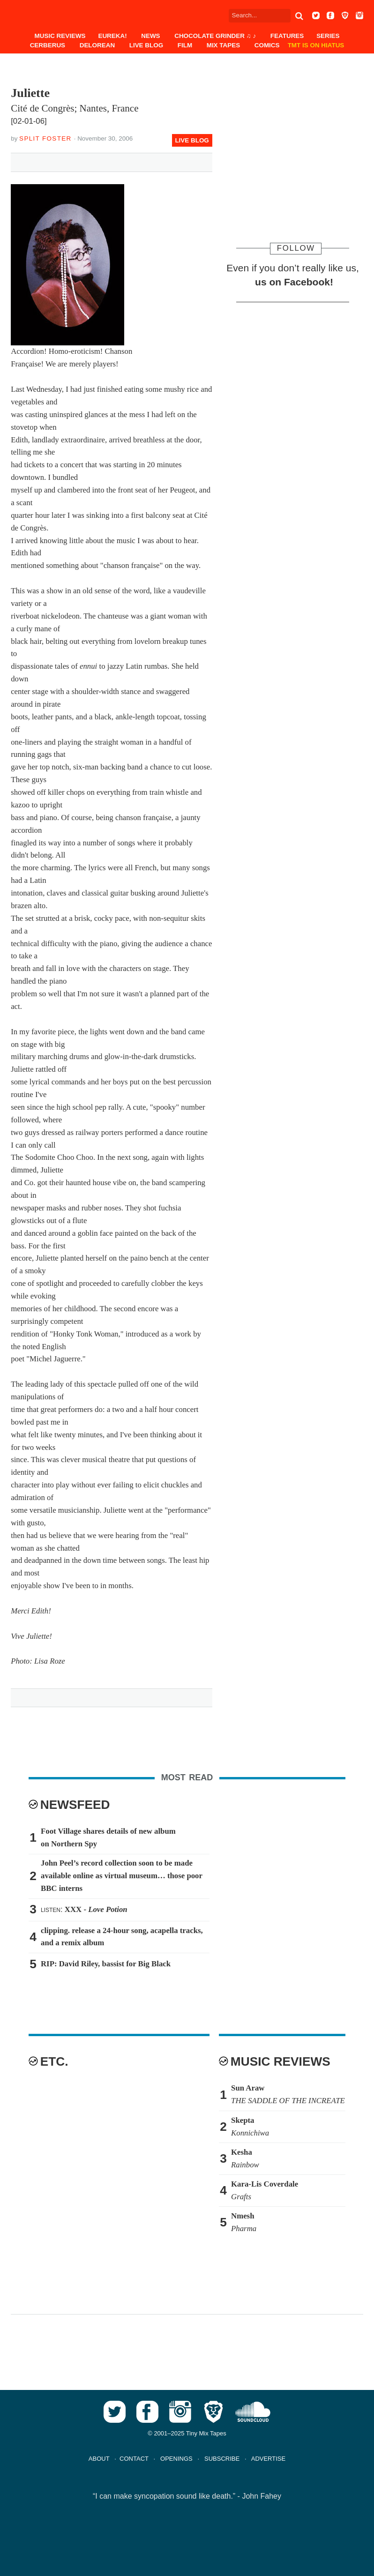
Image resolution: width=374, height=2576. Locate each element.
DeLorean (97, 45)
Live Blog (146, 45)
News (150, 35)
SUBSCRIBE (221, 2458)
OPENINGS (176, 2458)
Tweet (62, 160)
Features (287, 35)
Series (327, 35)
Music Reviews (60, 35)
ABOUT (99, 2458)
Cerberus (47, 45)
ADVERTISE (268, 2458)
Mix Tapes (223, 45)
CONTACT (134, 2458)
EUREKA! (112, 35)
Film (185, 45)
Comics (267, 45)
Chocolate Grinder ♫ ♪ (215, 35)
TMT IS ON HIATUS (316, 45)
